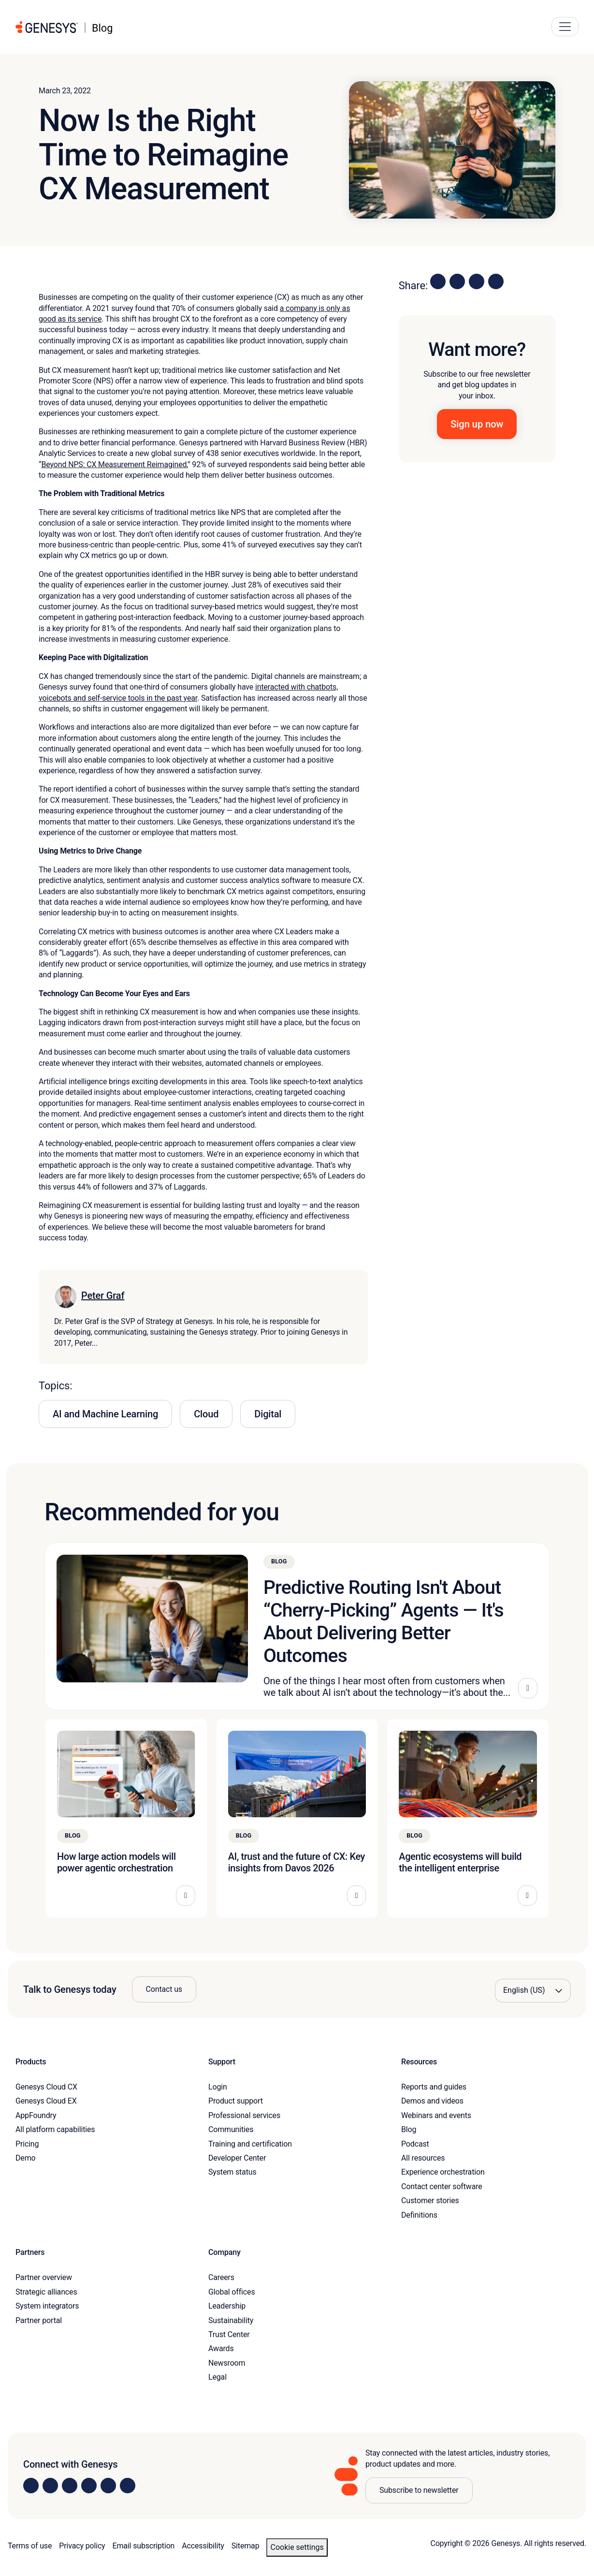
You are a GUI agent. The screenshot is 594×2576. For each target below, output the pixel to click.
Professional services (244, 2115)
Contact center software (441, 2186)
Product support (235, 2100)
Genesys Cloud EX (46, 2100)
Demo (25, 2158)
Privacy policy (82, 2545)
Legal (217, 2377)
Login (217, 2086)
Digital (267, 1414)
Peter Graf (102, 1295)
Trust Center (229, 2334)
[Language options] (533, 1990)
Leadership (227, 2306)
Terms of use (30, 2545)
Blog (408, 2129)
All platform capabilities (55, 2129)
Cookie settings (296, 2547)
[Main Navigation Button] (565, 26)
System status (232, 2172)
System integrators (47, 2306)
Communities (230, 2129)
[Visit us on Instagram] (50, 2485)
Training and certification (250, 2144)
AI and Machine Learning (105, 1414)
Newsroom (226, 2363)
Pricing (27, 2144)
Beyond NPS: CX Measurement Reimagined (114, 464)
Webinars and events (436, 2115)
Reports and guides (433, 2086)
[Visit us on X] (69, 2485)
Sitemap (246, 2545)
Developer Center (237, 2158)
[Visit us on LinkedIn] (31, 2485)
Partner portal (38, 2320)
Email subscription (144, 2545)
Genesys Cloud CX (46, 2086)
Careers (221, 2277)
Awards (221, 2348)
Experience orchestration (443, 2172)
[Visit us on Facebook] (89, 2485)
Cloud (206, 1414)
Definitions (419, 2215)
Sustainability (230, 2320)
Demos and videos (432, 2100)
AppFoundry (35, 2115)
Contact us (164, 1989)
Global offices (231, 2291)
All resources (423, 2158)
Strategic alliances (46, 2291)
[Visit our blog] (127, 2485)
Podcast (415, 2144)
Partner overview (43, 2277)
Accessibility (203, 2545)
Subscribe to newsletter (419, 2490)
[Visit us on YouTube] (108, 2485)
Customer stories (430, 2200)
